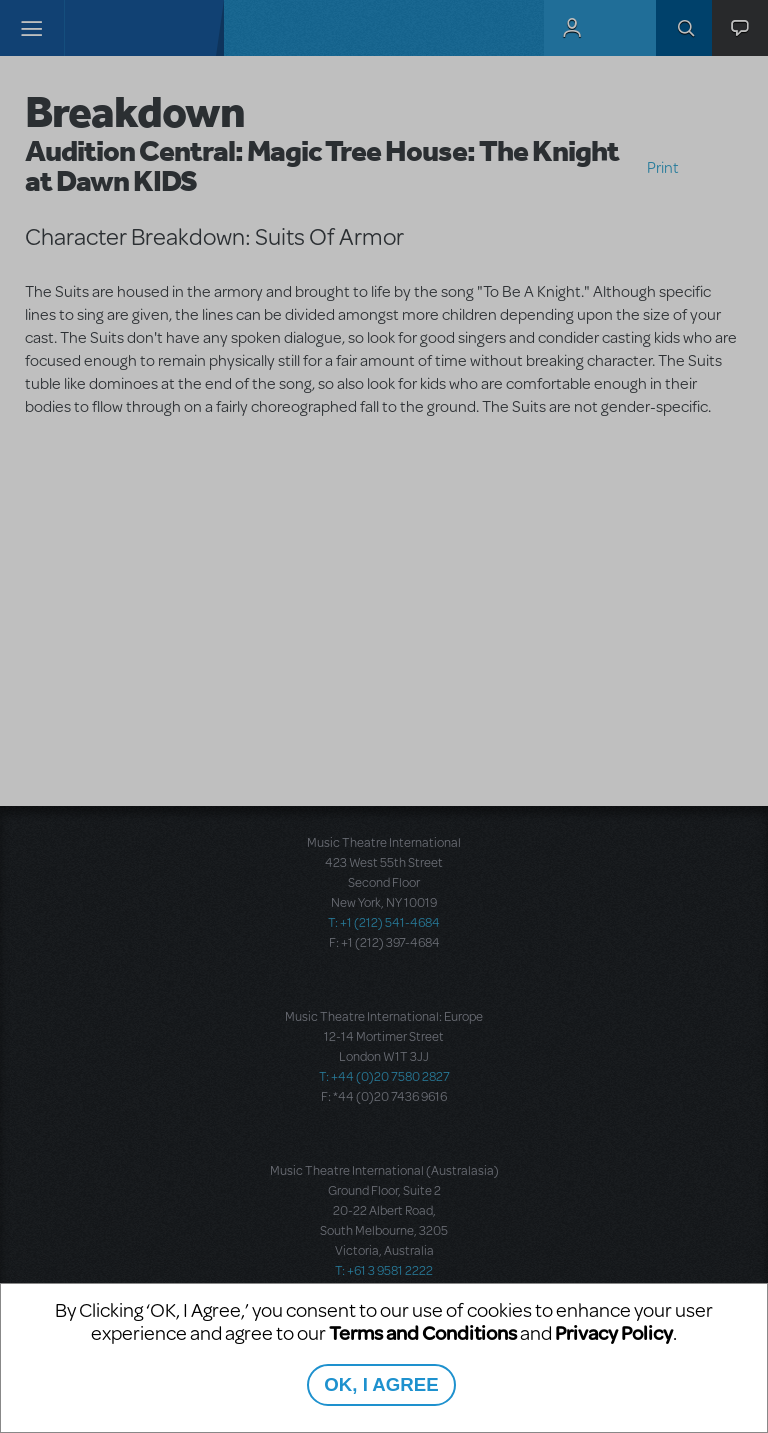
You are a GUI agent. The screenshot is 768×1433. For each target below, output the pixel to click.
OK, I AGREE (381, 1384)
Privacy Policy (614, 1332)
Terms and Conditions (423, 1332)
